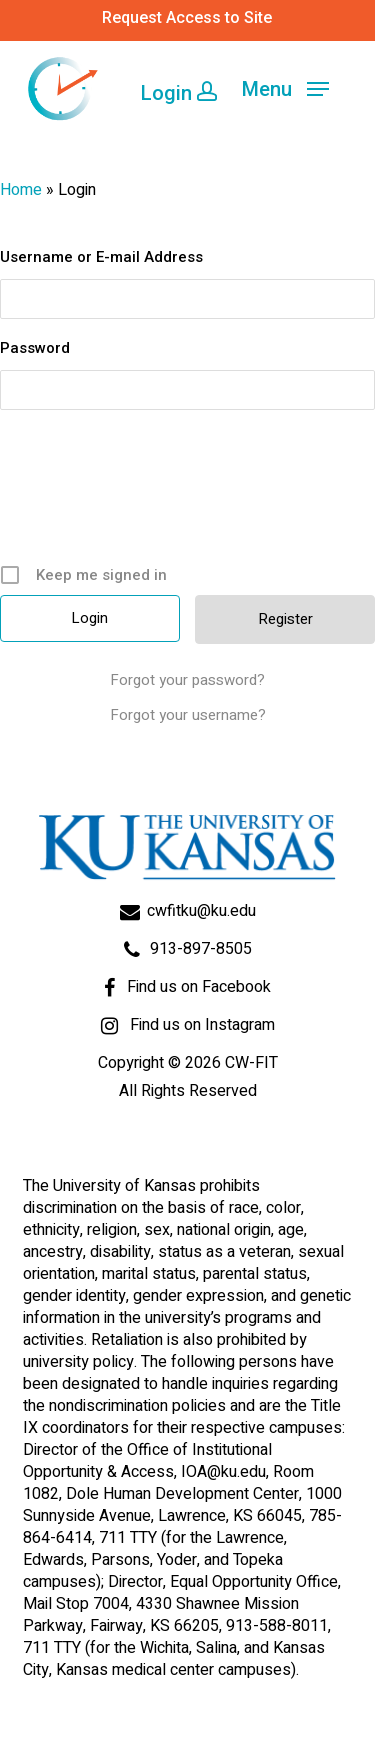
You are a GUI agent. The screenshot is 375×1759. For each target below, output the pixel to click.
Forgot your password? (187, 680)
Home (21, 190)
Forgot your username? (188, 715)
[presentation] (190, 494)
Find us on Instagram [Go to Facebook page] (202, 1025)
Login (179, 91)
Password (35, 348)
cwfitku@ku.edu (201, 911)
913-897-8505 (201, 949)
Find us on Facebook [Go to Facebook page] (199, 987)
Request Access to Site (187, 17)
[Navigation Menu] (285, 89)
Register (285, 619)
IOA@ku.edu (223, 1472)
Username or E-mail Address (101, 257)
